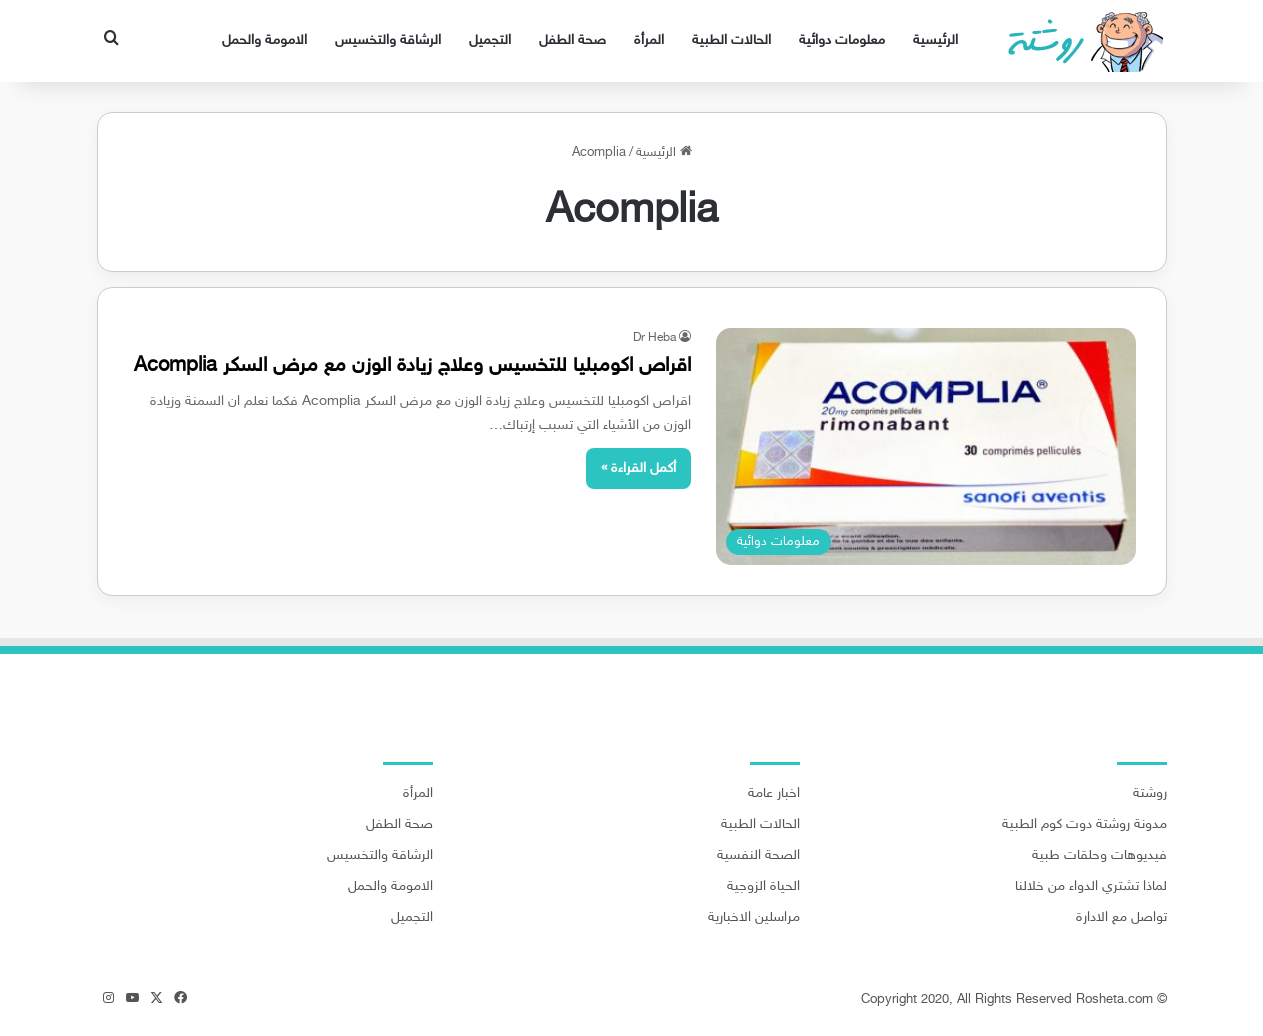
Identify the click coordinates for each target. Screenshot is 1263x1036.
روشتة (1150, 794)
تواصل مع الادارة (1121, 918)
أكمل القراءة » (638, 468)
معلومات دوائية (842, 40)
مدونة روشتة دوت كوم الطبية (1084, 825)
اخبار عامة (774, 794)
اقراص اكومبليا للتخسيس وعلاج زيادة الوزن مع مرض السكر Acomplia (412, 366)
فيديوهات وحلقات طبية (1099, 856)
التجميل (490, 40)
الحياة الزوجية (763, 887)
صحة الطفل (572, 40)
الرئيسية (935, 40)
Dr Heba (654, 338)
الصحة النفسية (758, 856)
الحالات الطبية (731, 40)
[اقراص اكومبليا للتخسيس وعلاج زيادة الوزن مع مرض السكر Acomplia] (926, 446)
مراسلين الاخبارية (754, 918)
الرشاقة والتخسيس (388, 40)
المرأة (649, 40)
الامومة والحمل (264, 40)
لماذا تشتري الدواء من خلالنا (1091, 887)
